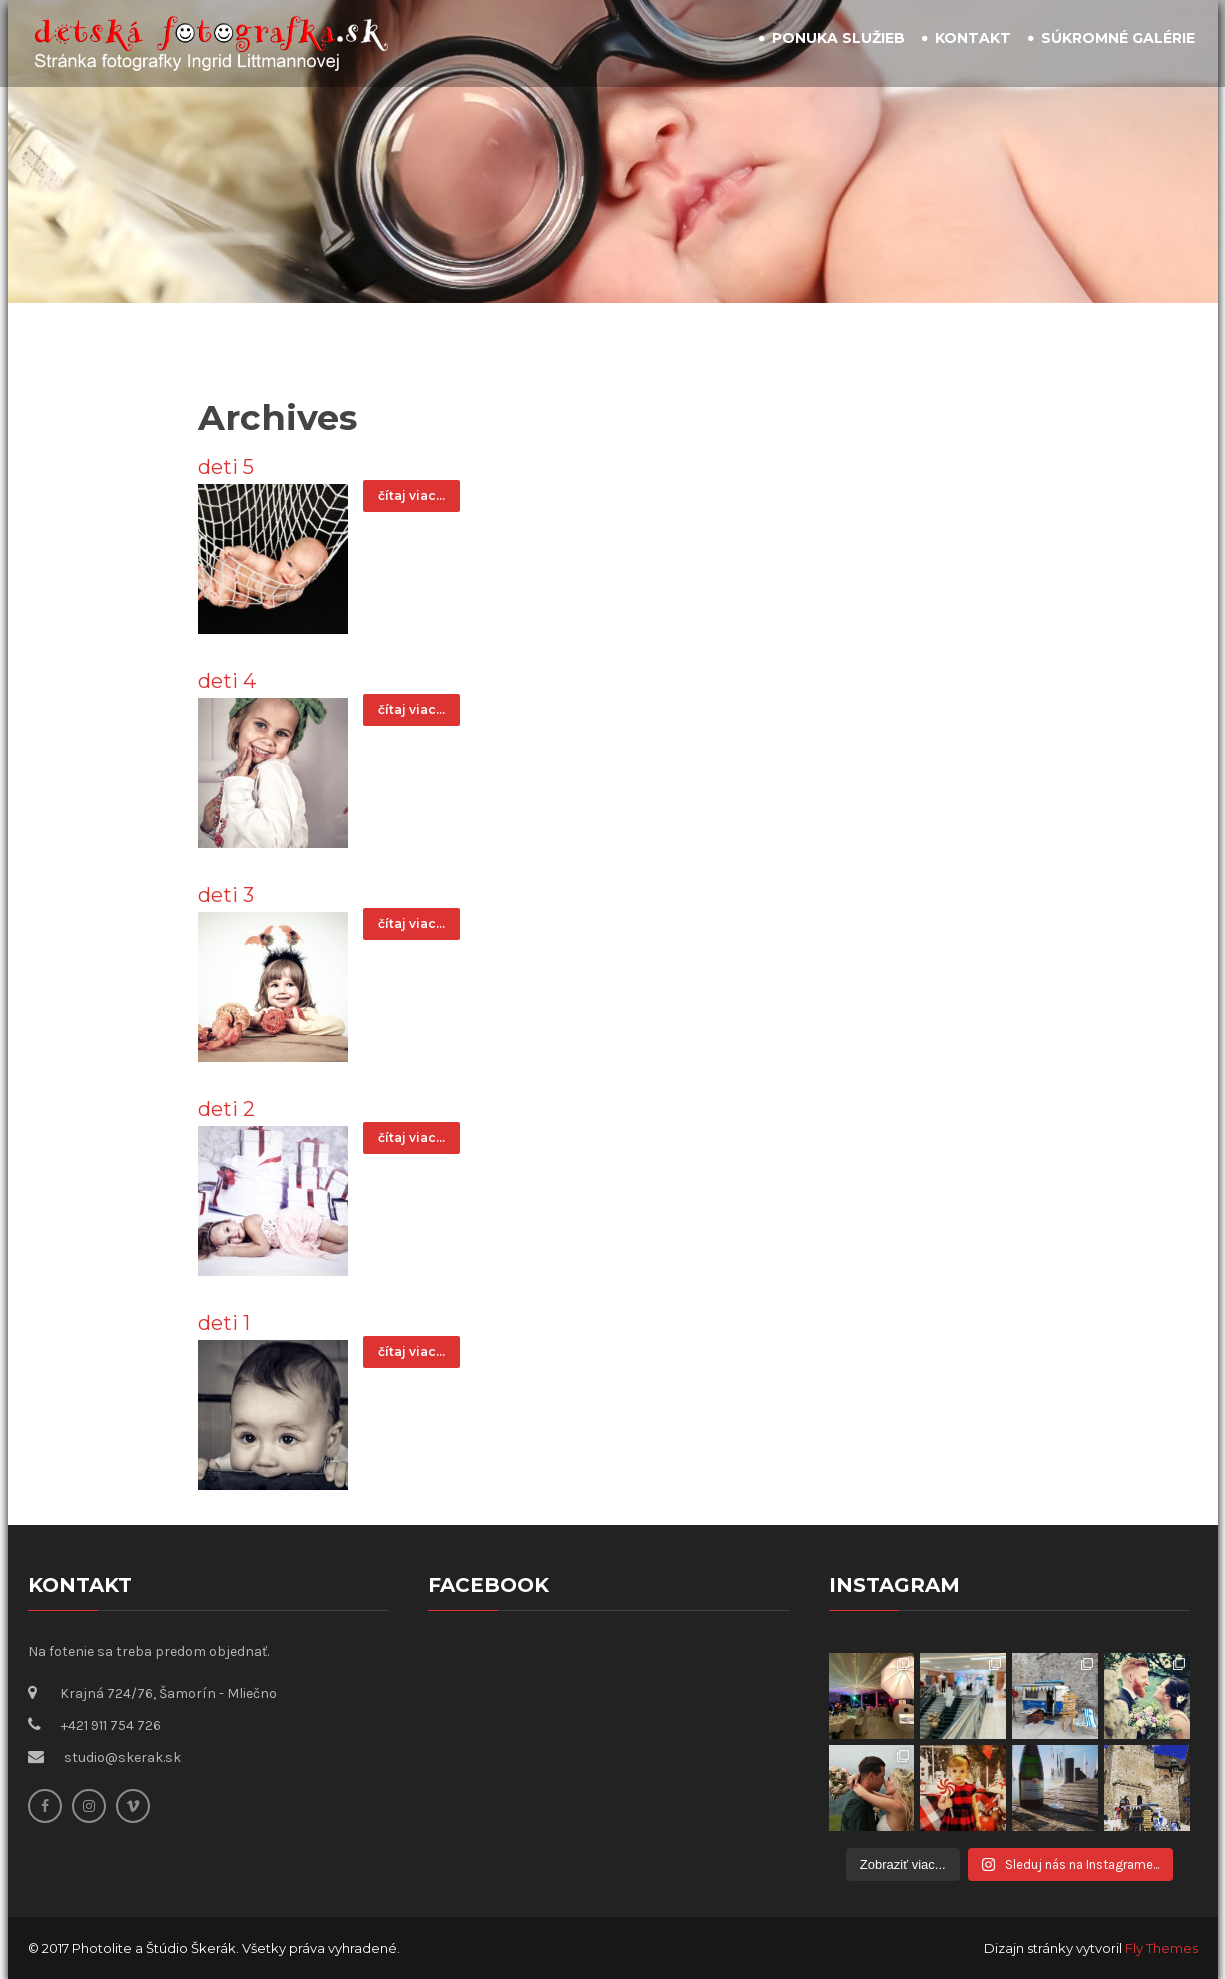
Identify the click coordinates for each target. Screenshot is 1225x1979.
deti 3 (226, 895)
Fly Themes (1161, 1948)
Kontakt (973, 38)
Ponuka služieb (838, 38)
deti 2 (226, 1109)
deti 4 (227, 681)
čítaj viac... (411, 495)
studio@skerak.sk (122, 1757)
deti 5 (226, 467)
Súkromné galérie (1118, 38)
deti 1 (224, 1323)
